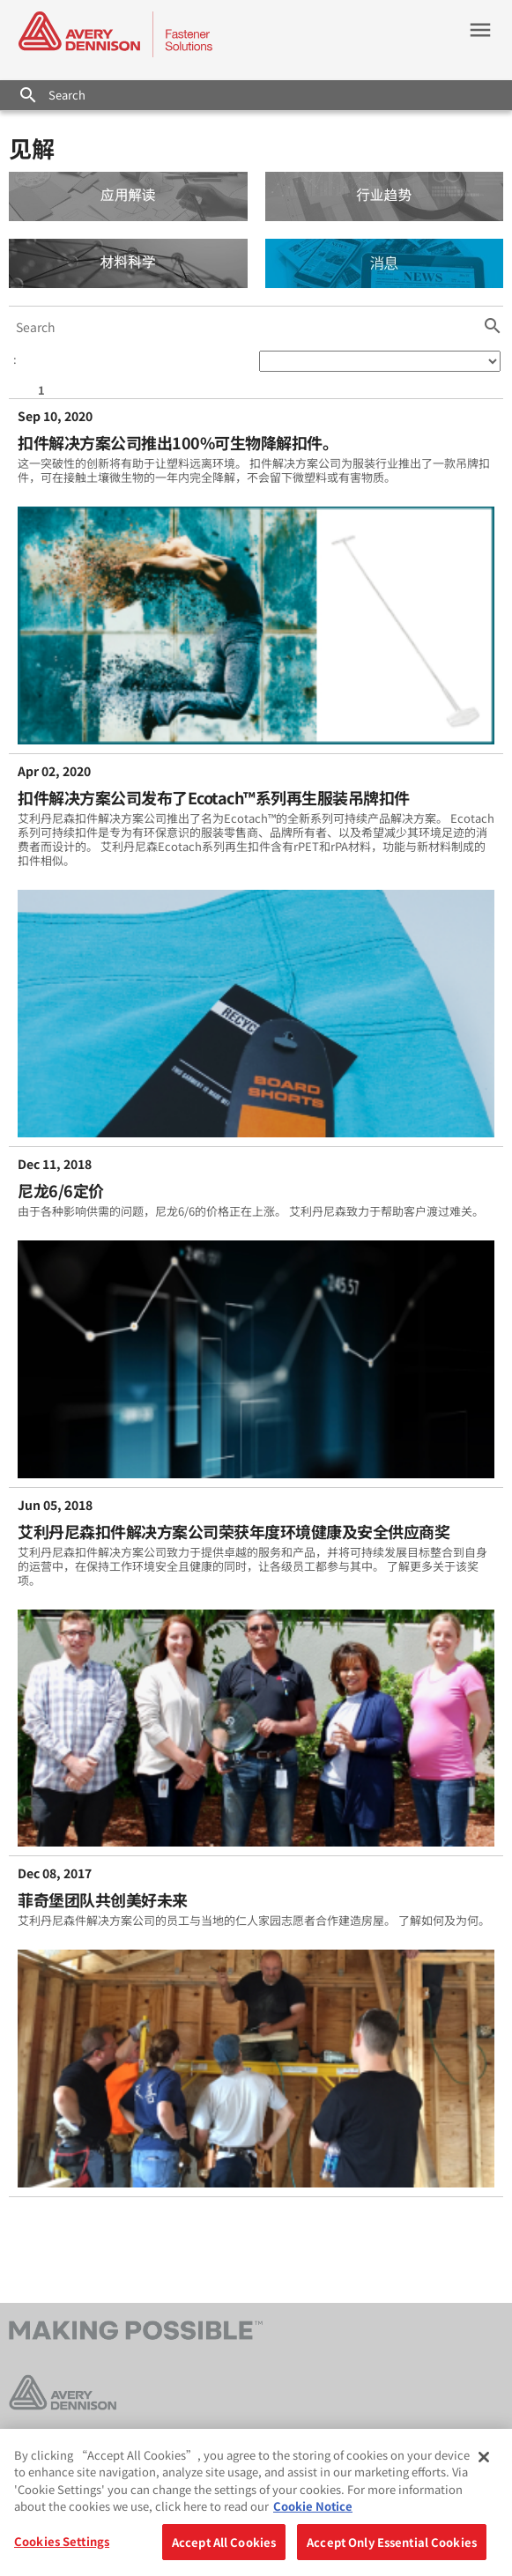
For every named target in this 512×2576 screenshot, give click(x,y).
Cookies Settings (61, 2546)
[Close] (483, 2462)
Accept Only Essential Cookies (392, 2547)
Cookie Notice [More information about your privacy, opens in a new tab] (312, 2511)
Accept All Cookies (224, 2547)
